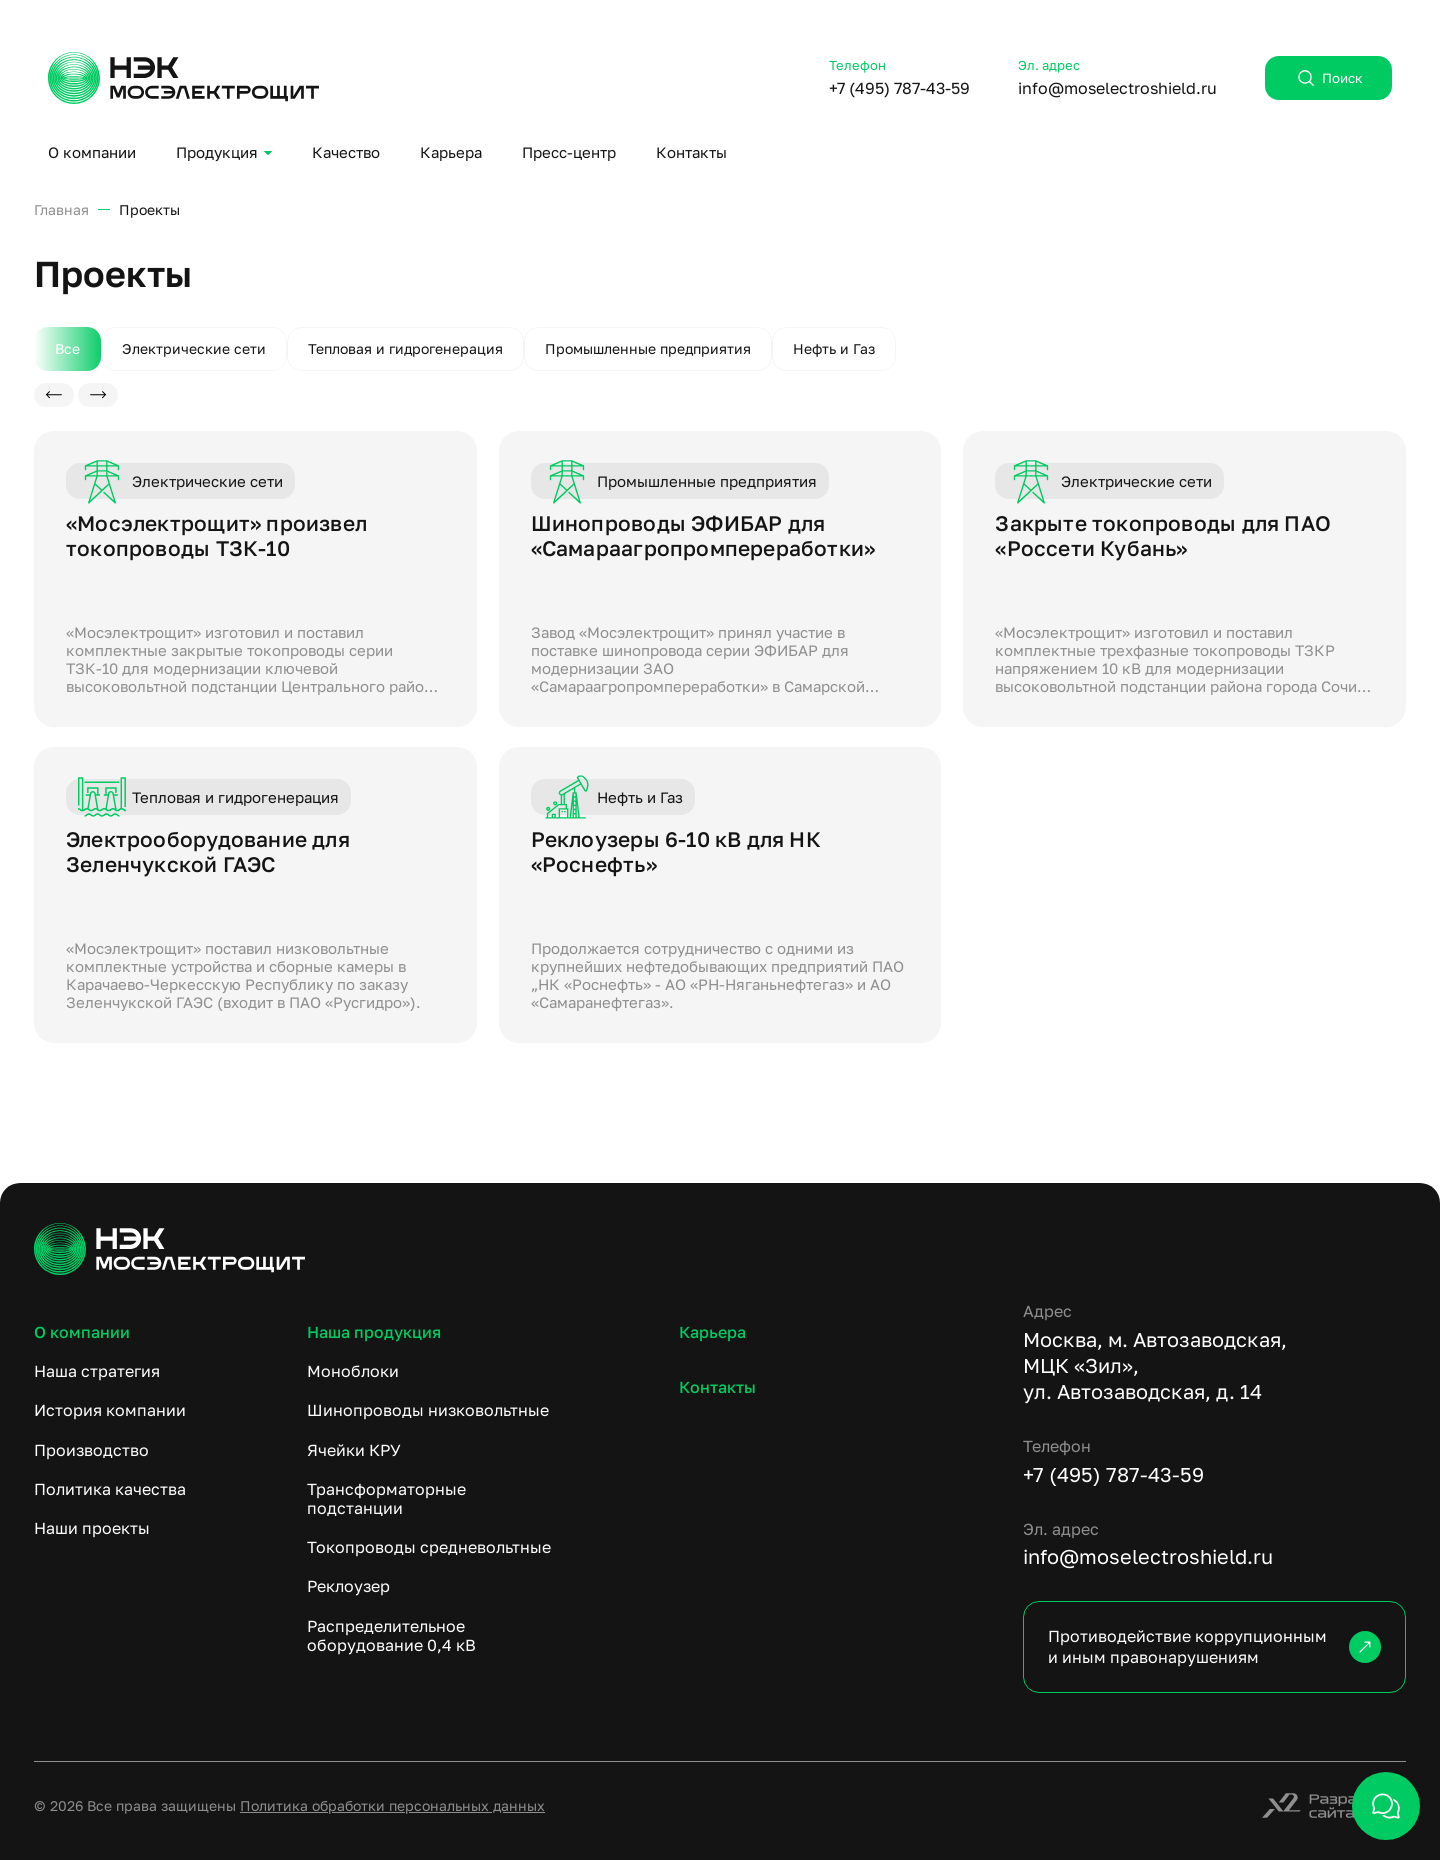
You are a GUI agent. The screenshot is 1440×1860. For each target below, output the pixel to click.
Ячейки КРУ (354, 1450)
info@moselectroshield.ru (1148, 1556)
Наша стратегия (97, 1371)
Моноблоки (353, 1371)
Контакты (691, 152)
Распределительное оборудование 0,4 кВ (391, 1635)
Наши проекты (92, 1528)
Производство (91, 1450)
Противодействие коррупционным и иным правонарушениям (1214, 1646)
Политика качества (110, 1489)
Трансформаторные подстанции (386, 1498)
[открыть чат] (1386, 1806)
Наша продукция (374, 1332)
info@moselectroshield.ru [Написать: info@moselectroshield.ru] (1117, 88)
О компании (92, 152)
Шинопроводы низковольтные (428, 1410)
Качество (346, 152)
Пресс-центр (569, 152)
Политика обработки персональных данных (392, 1805)
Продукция (217, 152)
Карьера (451, 152)
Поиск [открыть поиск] (1328, 78)
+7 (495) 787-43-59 (1113, 1474)
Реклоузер (348, 1586)
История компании (110, 1410)
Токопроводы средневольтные (429, 1547)
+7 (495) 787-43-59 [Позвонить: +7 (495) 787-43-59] (899, 88)
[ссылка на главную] (720, 1249)
